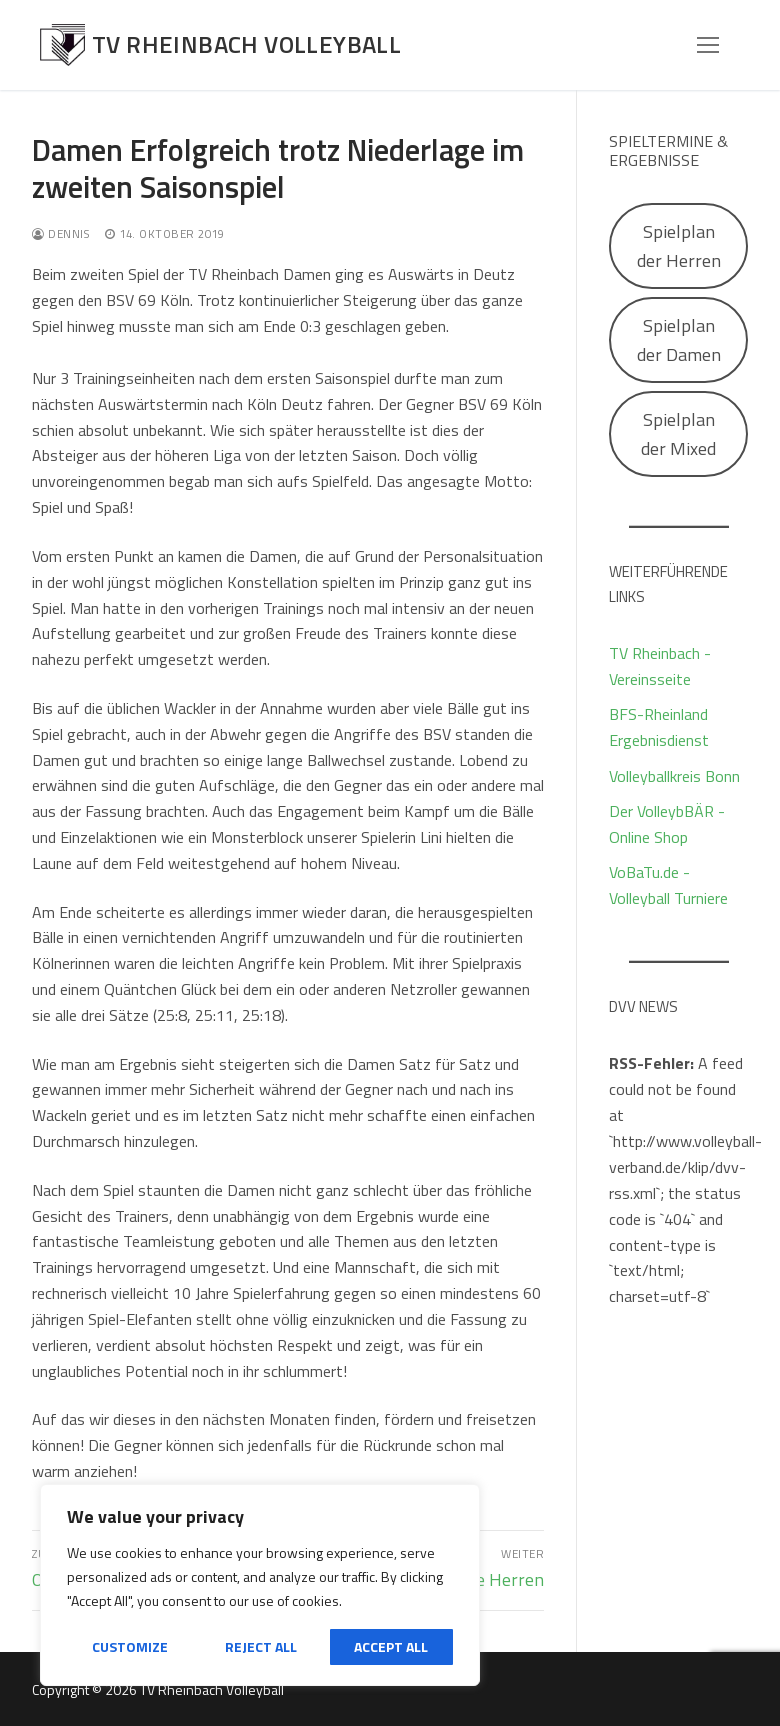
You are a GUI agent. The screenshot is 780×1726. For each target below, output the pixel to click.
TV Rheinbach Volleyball (246, 44)
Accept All (391, 1646)
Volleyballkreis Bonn (674, 776)
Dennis (60, 233)
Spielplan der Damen (679, 340)
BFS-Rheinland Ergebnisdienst (659, 727)
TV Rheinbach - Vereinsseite (660, 666)
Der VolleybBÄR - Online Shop (667, 824)
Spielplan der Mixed (678, 434)
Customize (130, 1646)
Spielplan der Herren (679, 246)
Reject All (261, 1646)
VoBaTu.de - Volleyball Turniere (668, 885)
